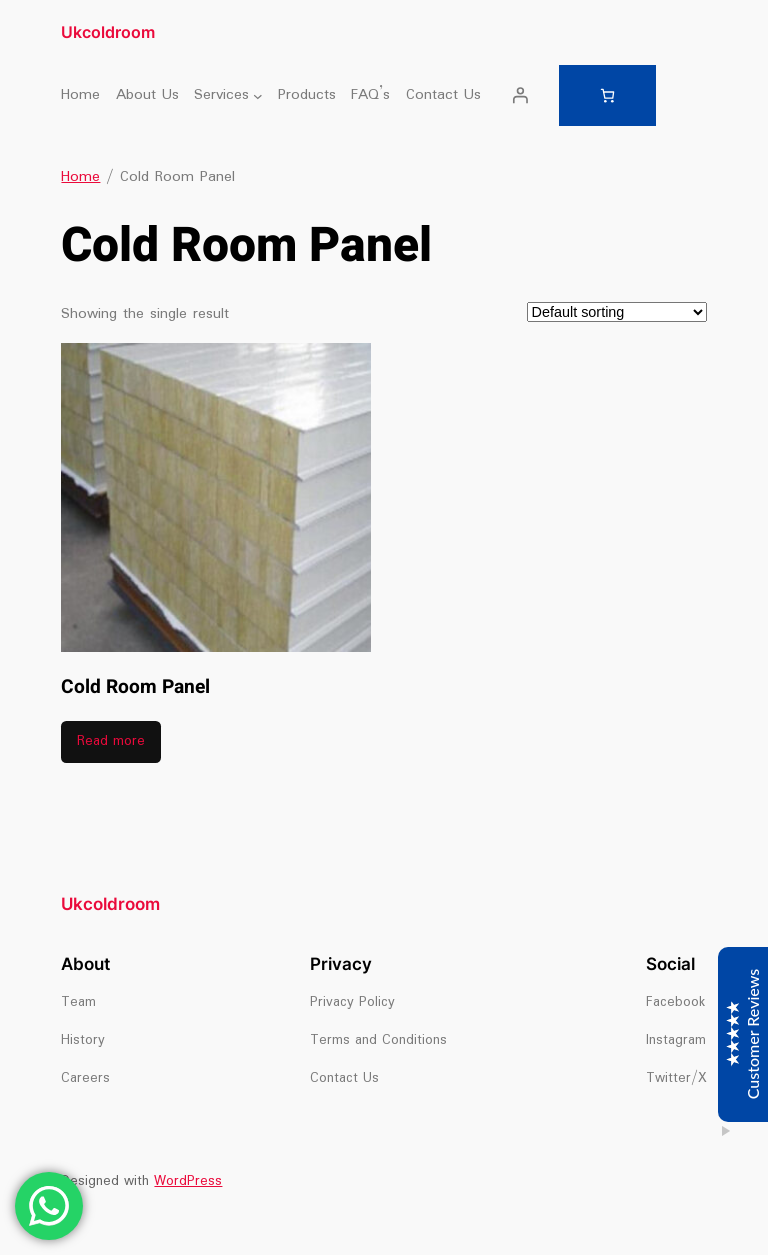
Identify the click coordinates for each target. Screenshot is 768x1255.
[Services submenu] (258, 95)
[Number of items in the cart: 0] (607, 95)
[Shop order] (617, 312)
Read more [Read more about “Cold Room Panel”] (111, 741)
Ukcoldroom (108, 32)
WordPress (188, 1181)
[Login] (520, 95)
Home (80, 177)
